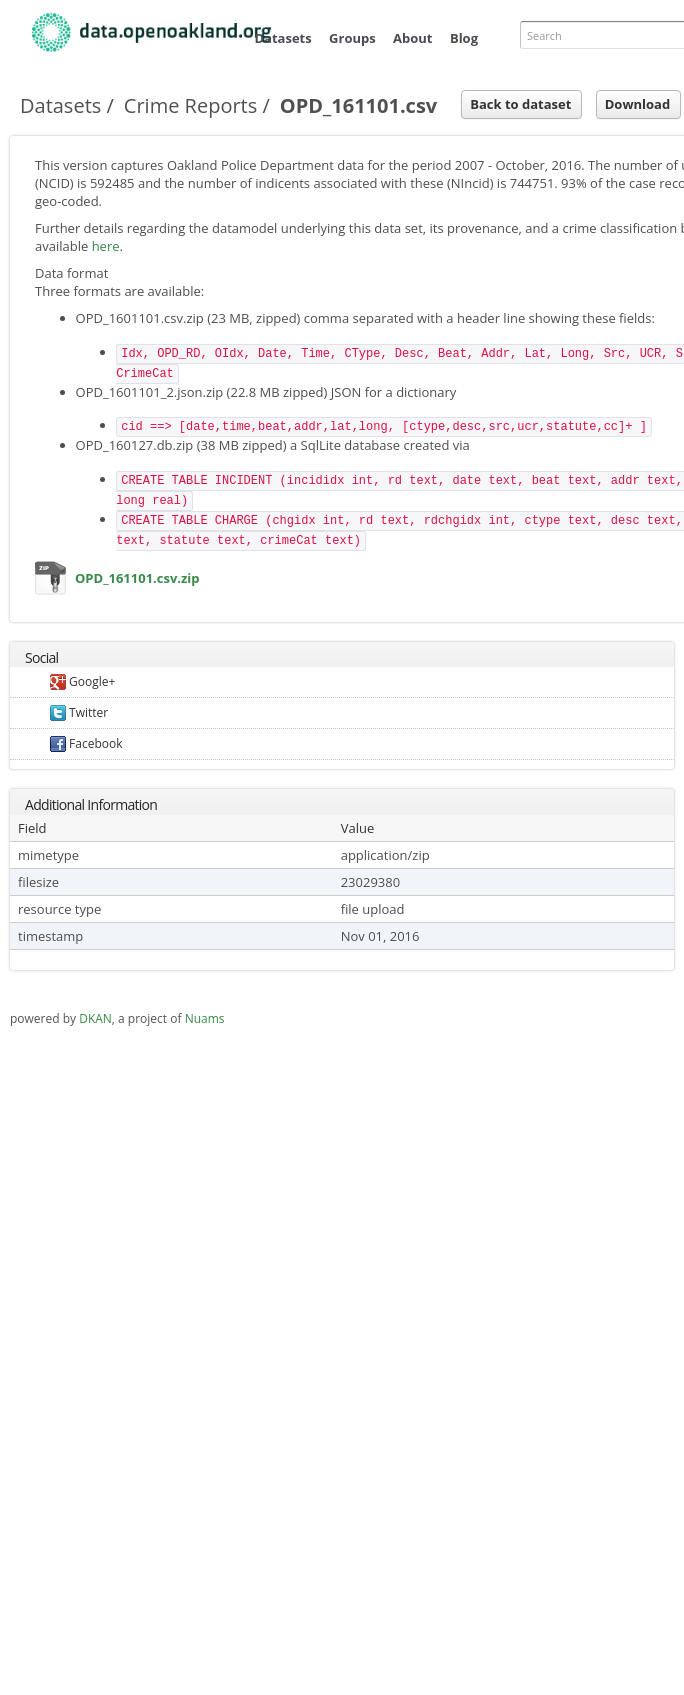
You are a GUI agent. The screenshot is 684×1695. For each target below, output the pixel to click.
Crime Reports (190, 105)
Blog (464, 38)
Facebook (86, 743)
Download (637, 104)
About (412, 38)
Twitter (79, 712)
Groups (352, 38)
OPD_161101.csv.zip (51, 582)
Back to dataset (520, 104)
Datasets (282, 38)
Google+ (82, 681)
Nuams (205, 1018)
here (106, 246)
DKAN (95, 1018)
